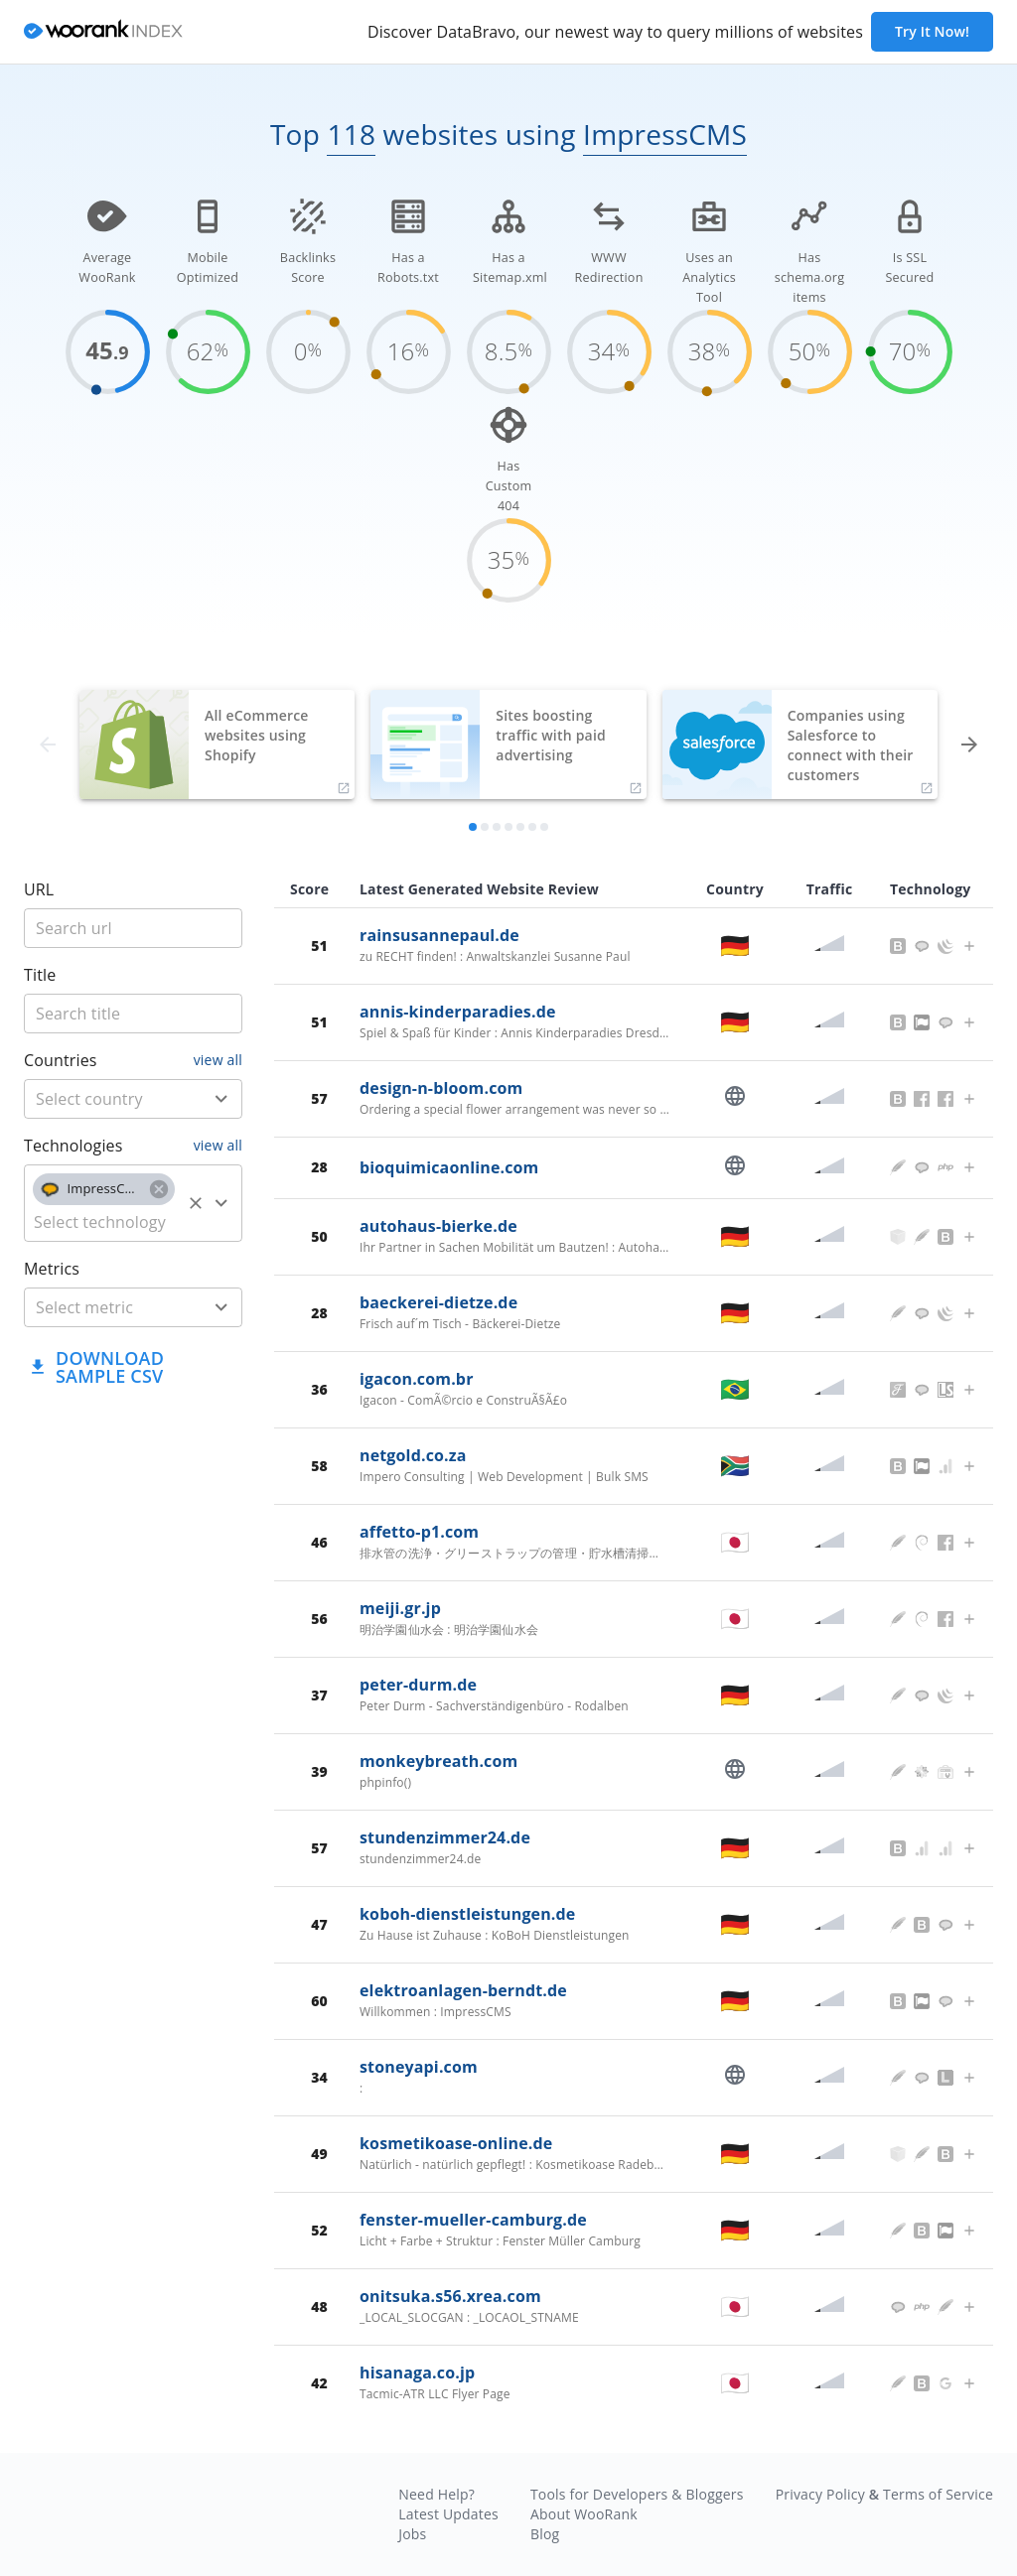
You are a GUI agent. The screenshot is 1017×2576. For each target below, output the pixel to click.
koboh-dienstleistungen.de (467, 1914)
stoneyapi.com (419, 2067)
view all (218, 1059)
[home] (103, 32)
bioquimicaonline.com (449, 1167)
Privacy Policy (820, 2494)
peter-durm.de (418, 1684)
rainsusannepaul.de (439, 935)
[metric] (104, 1307)
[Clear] (196, 1203)
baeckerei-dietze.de (438, 1302)
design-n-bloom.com (441, 1088)
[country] (104, 1099)
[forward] (969, 744)
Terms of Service (938, 2494)
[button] (104, 1189)
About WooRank (584, 2514)
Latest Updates (448, 2514)
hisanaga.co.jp (417, 2372)
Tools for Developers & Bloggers (637, 2494)
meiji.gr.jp (400, 1608)
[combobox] (133, 1099)
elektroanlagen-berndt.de (463, 1990)
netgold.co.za (413, 1455)
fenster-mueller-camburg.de (473, 2220)
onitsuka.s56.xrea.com (450, 2296)
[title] (133, 928)
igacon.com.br (417, 1379)
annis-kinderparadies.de (458, 1011)
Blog (544, 2533)
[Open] (221, 1099)
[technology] (104, 1222)
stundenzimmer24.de (445, 1837)
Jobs (412, 2533)
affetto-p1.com (419, 1532)
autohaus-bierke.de (438, 1226)
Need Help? (436, 2494)
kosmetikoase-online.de (456, 2143)
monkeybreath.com (438, 1761)
